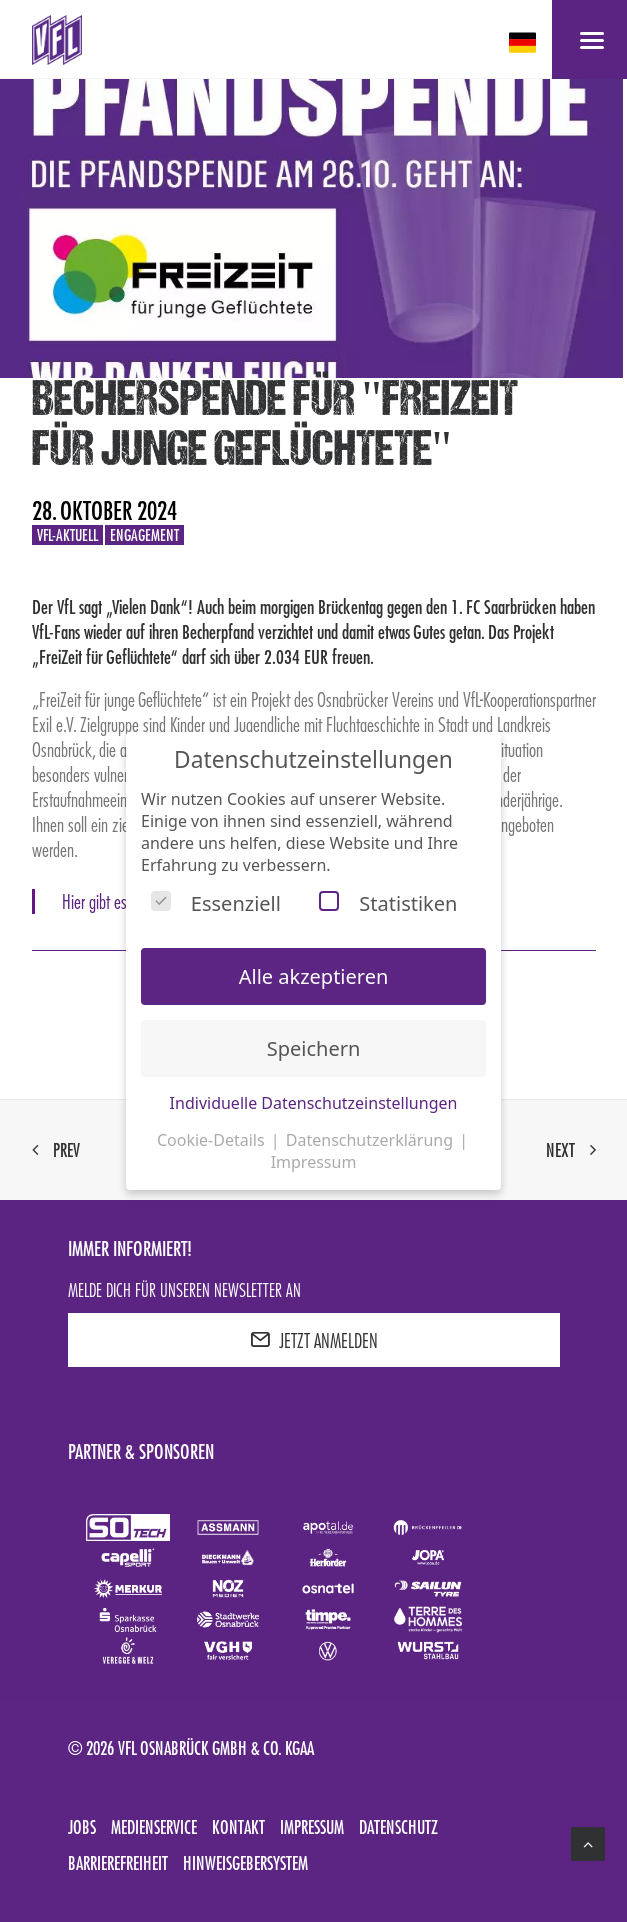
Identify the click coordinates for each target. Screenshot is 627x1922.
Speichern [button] (314, 1048)
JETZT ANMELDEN (314, 1340)
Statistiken (388, 903)
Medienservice (154, 1827)
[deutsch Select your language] (524, 42)
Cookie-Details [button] (213, 1140)
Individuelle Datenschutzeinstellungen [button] (314, 1103)
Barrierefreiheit (118, 1863)
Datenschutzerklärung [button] (371, 1140)
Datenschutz (398, 1827)
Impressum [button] (314, 1162)
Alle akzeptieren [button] (314, 976)
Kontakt (238, 1827)
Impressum (312, 1827)
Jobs (82, 1827)
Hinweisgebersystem (245, 1863)
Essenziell (216, 903)
